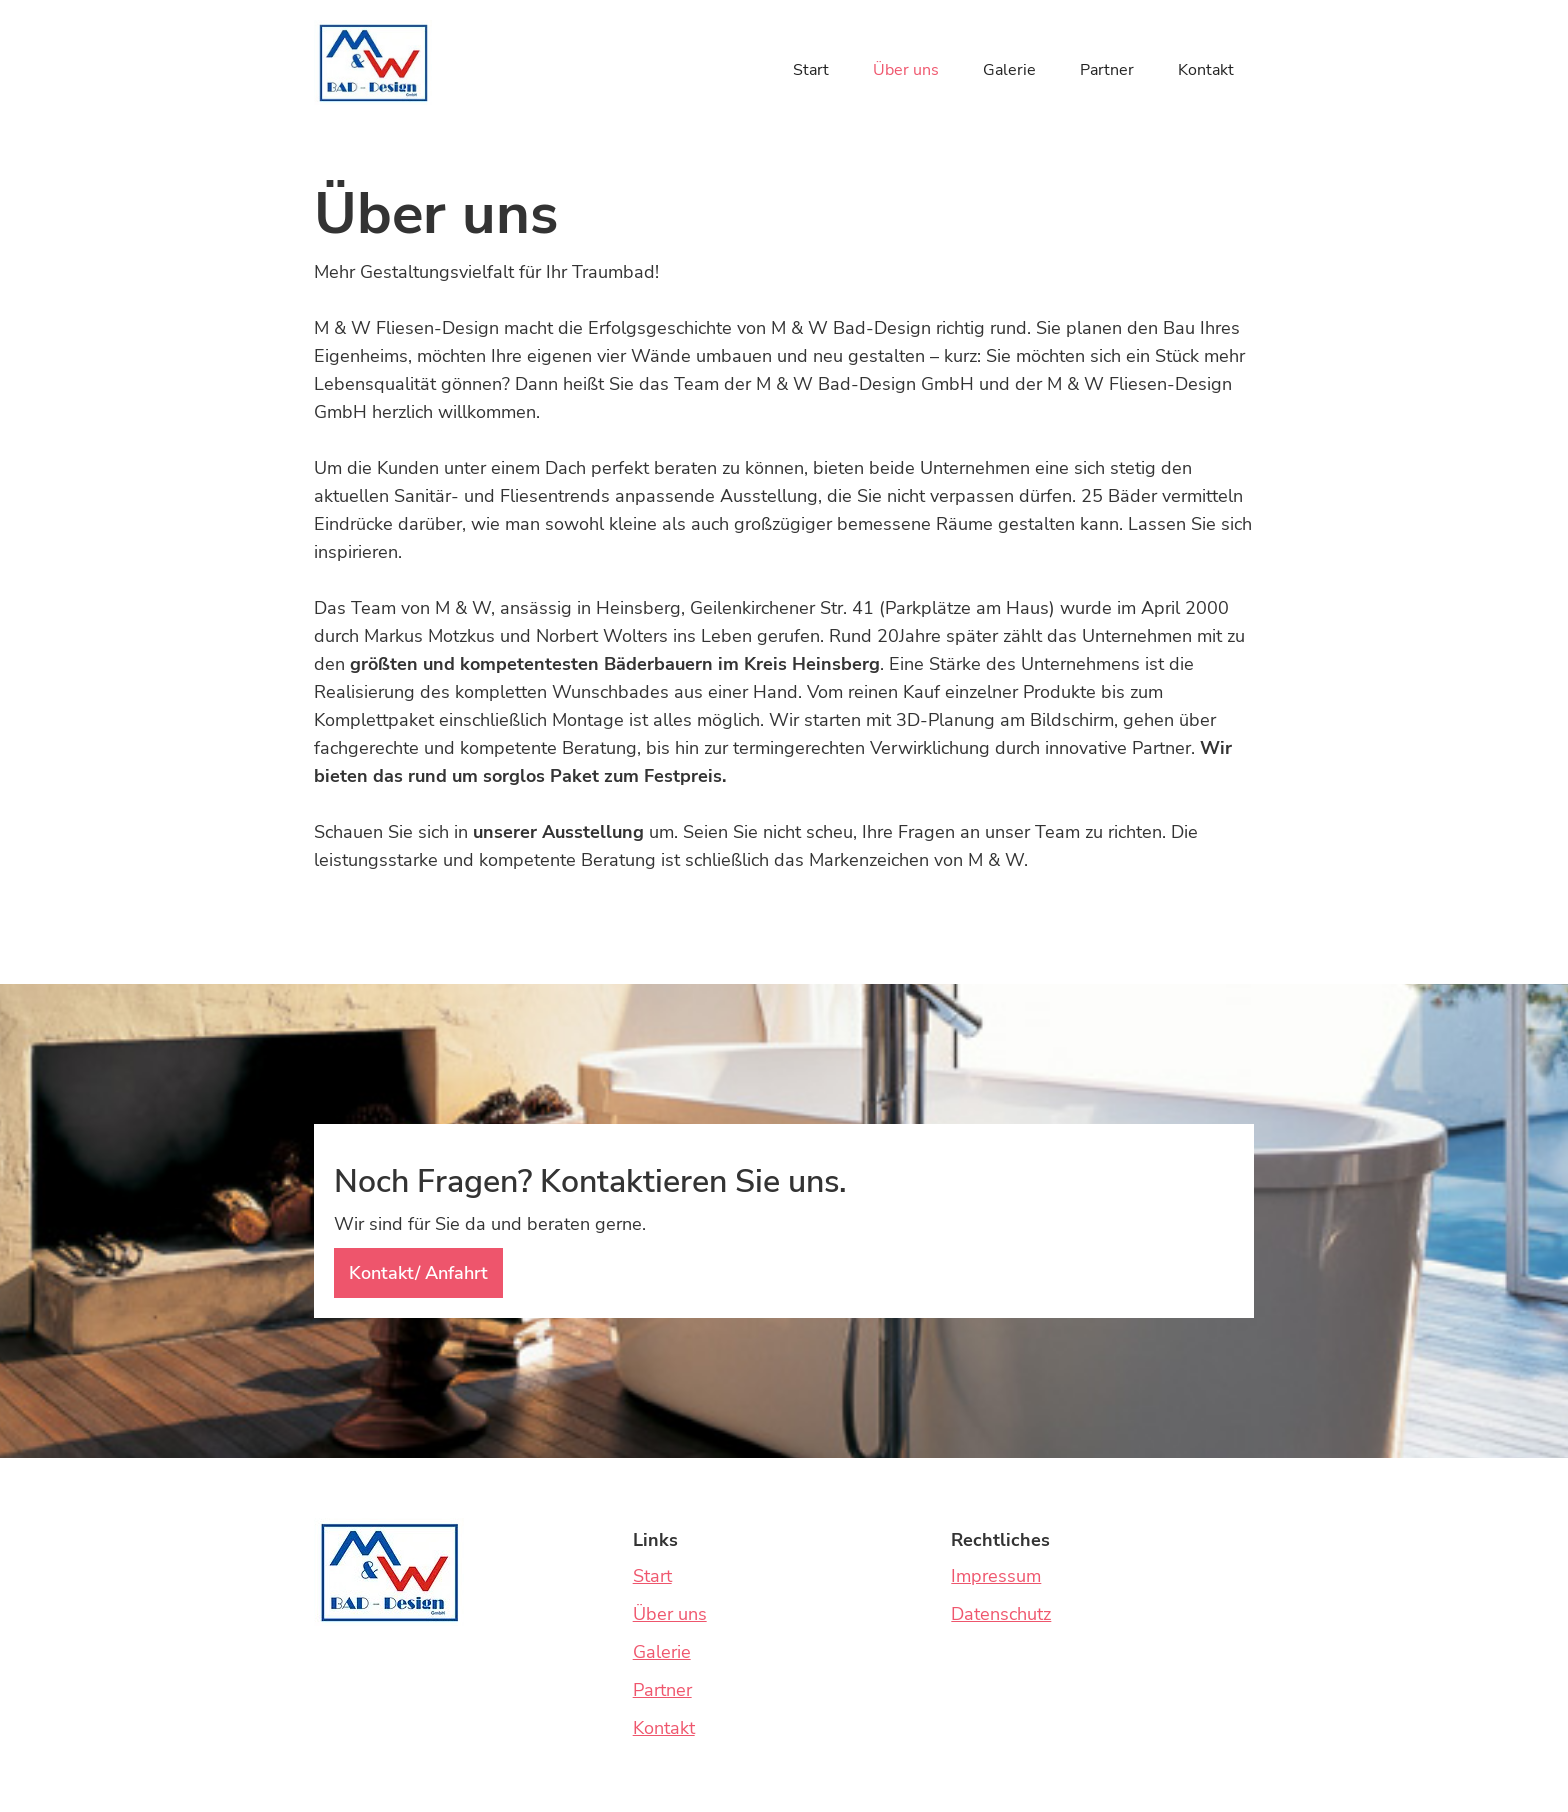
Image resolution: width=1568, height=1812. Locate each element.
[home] (373, 62)
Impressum (996, 1576)
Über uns (906, 70)
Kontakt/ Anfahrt (418, 1273)
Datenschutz (1001, 1614)
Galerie (1009, 70)
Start (811, 70)
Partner (1107, 70)
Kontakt (1206, 70)
